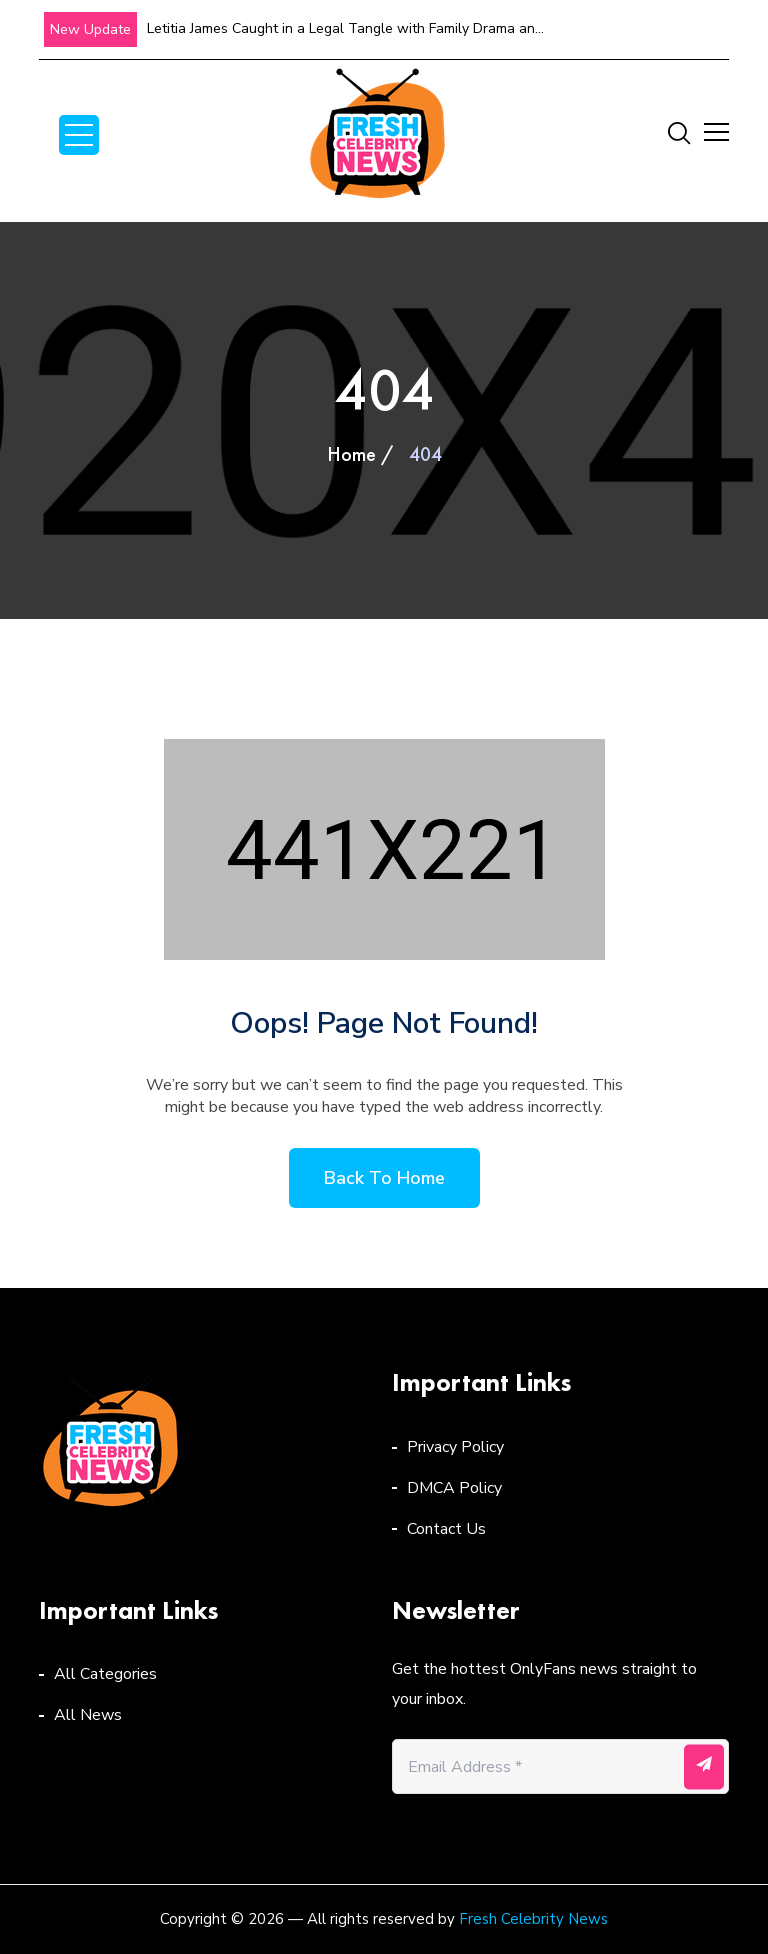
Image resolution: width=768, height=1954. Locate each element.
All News (88, 1715)
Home (351, 454)
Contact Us (446, 1529)
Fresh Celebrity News (533, 1919)
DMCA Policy (454, 1488)
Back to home (384, 1178)
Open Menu (79, 135)
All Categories (105, 1674)
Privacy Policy (455, 1447)
